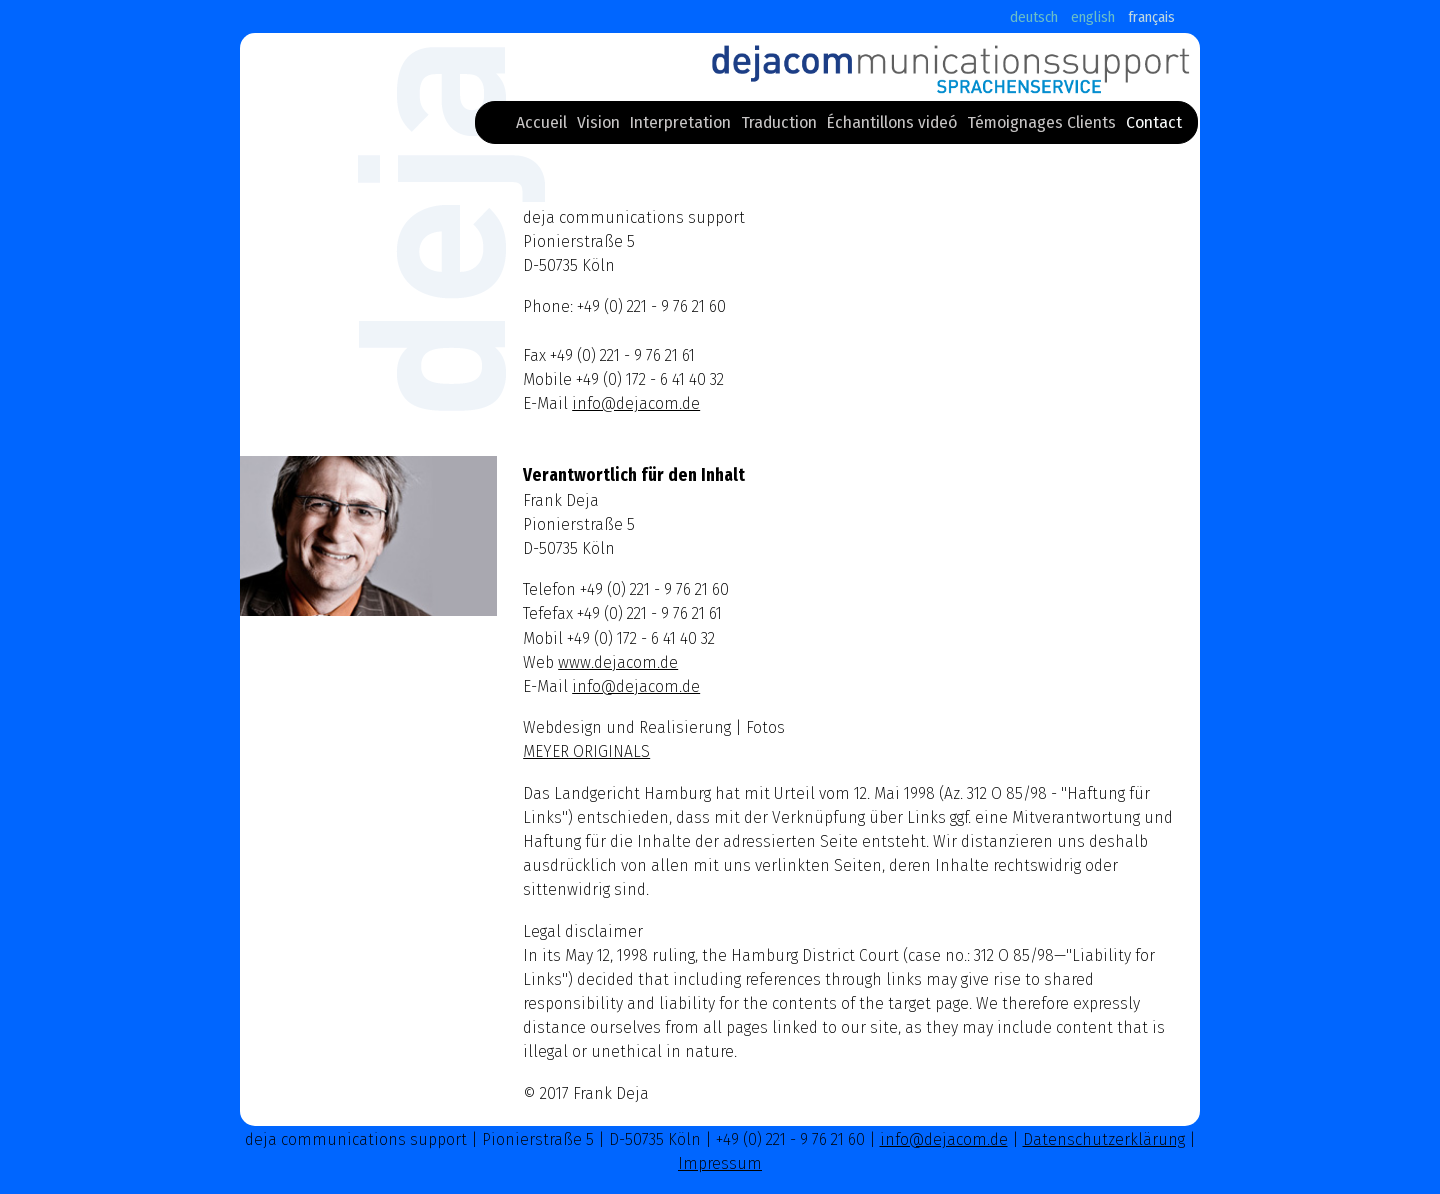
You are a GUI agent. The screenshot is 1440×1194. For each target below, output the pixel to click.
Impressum (720, 1163)
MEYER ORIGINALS (586, 751)
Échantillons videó (892, 126)
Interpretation (680, 126)
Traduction (779, 126)
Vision (598, 126)
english (1093, 17)
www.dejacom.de (618, 662)
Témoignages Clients (1041, 126)
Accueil (541, 126)
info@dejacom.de (636, 403)
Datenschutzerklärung (1104, 1139)
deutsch (1034, 17)
